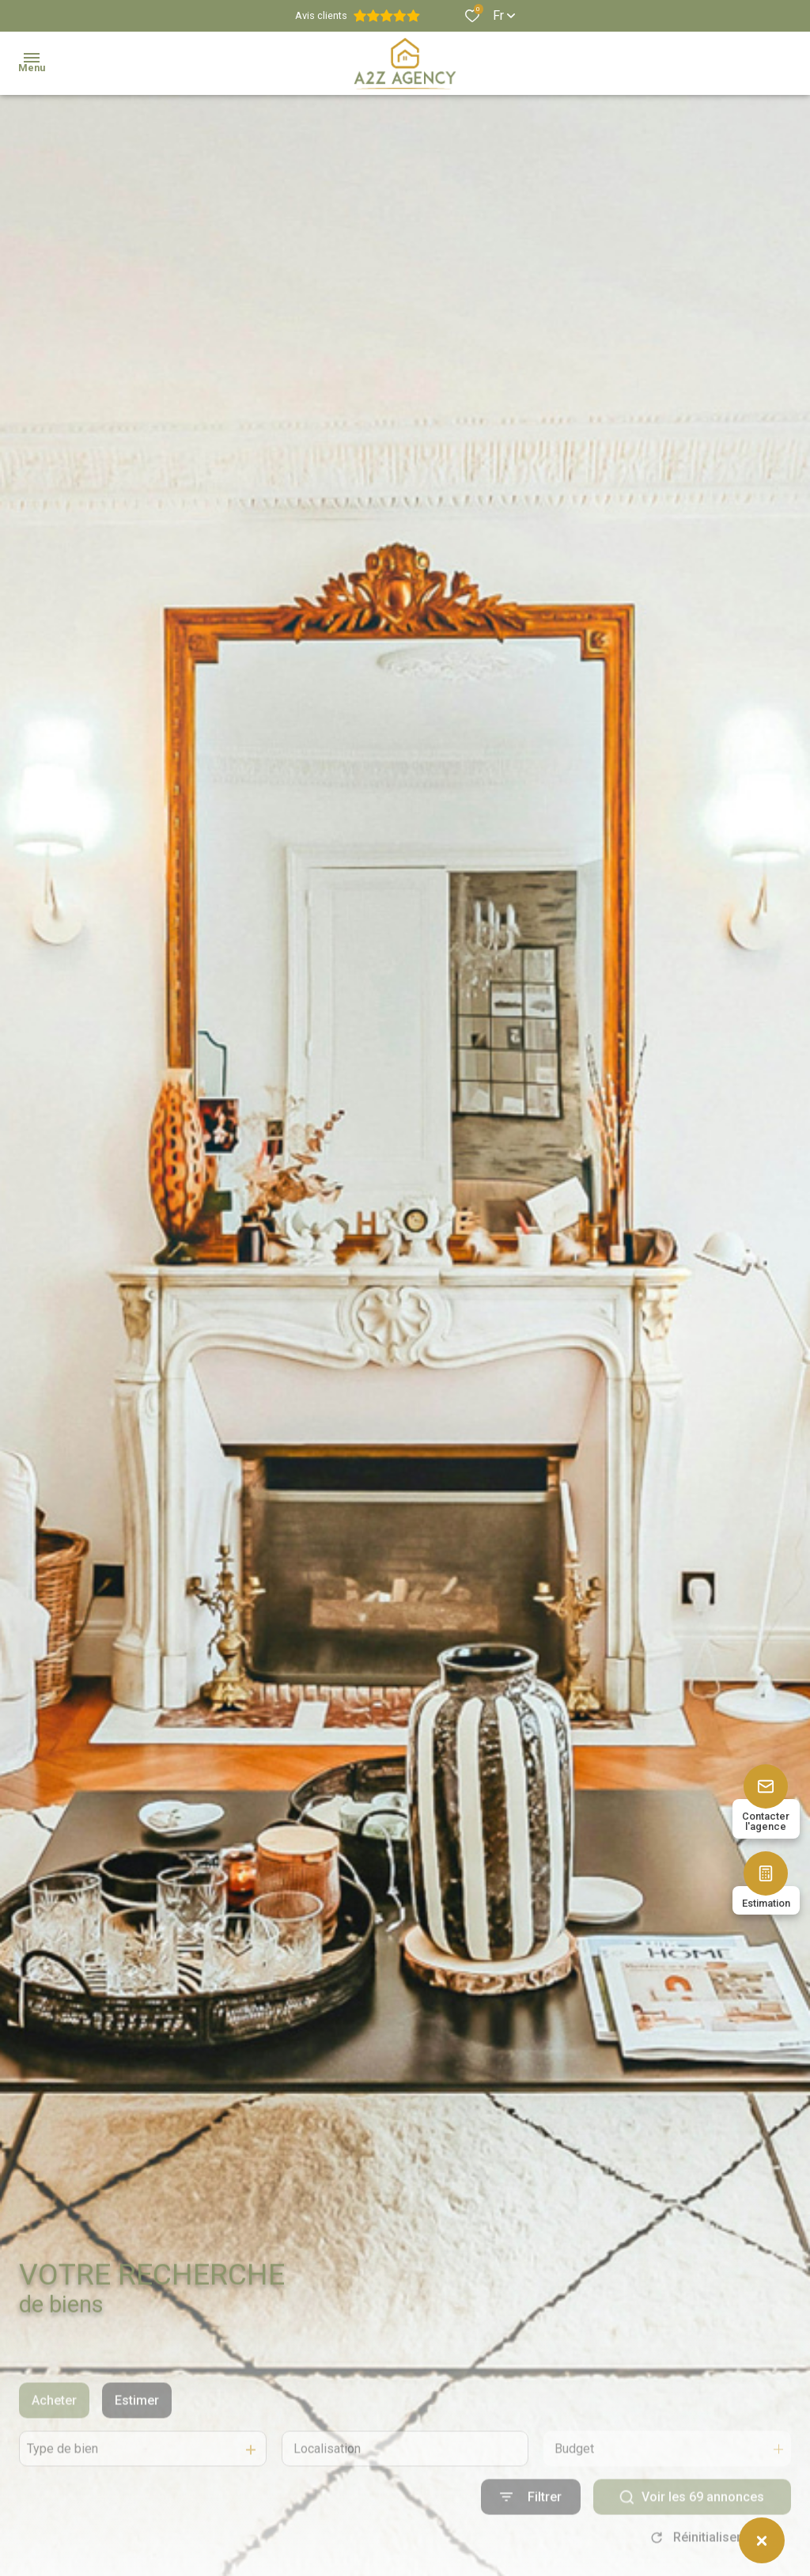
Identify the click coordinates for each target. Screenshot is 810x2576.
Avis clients (357, 15)
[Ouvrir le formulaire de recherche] (531, 2533)
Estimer (137, 2435)
